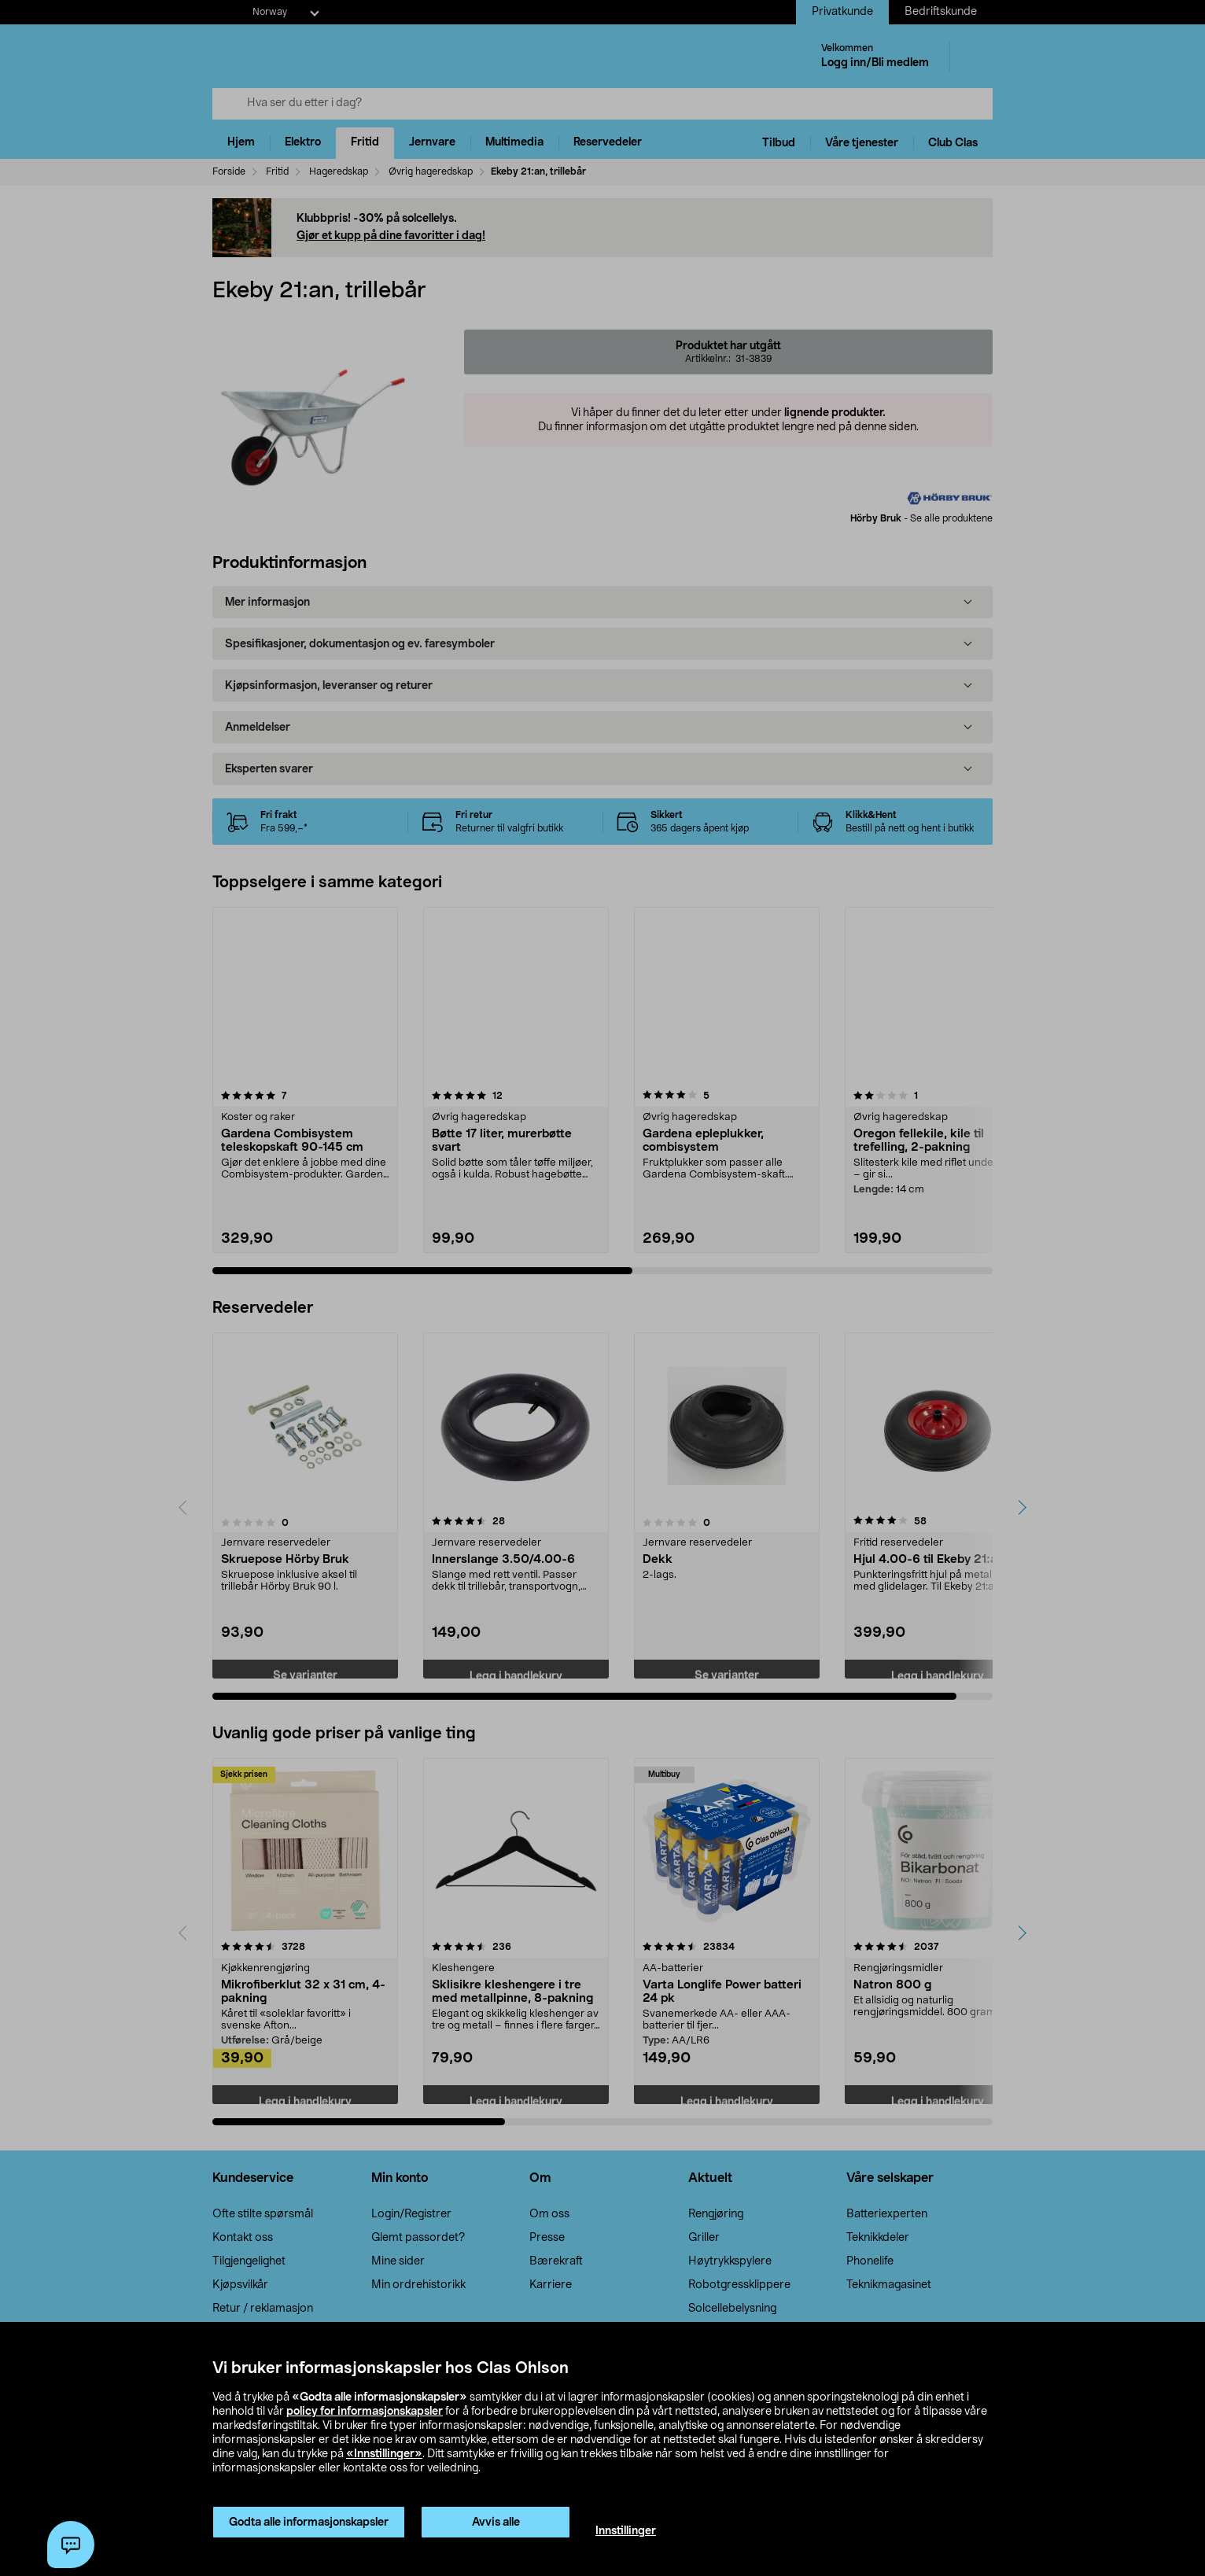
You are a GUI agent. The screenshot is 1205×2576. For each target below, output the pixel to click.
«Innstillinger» (384, 2454)
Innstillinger (625, 2531)
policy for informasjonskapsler (364, 2411)
